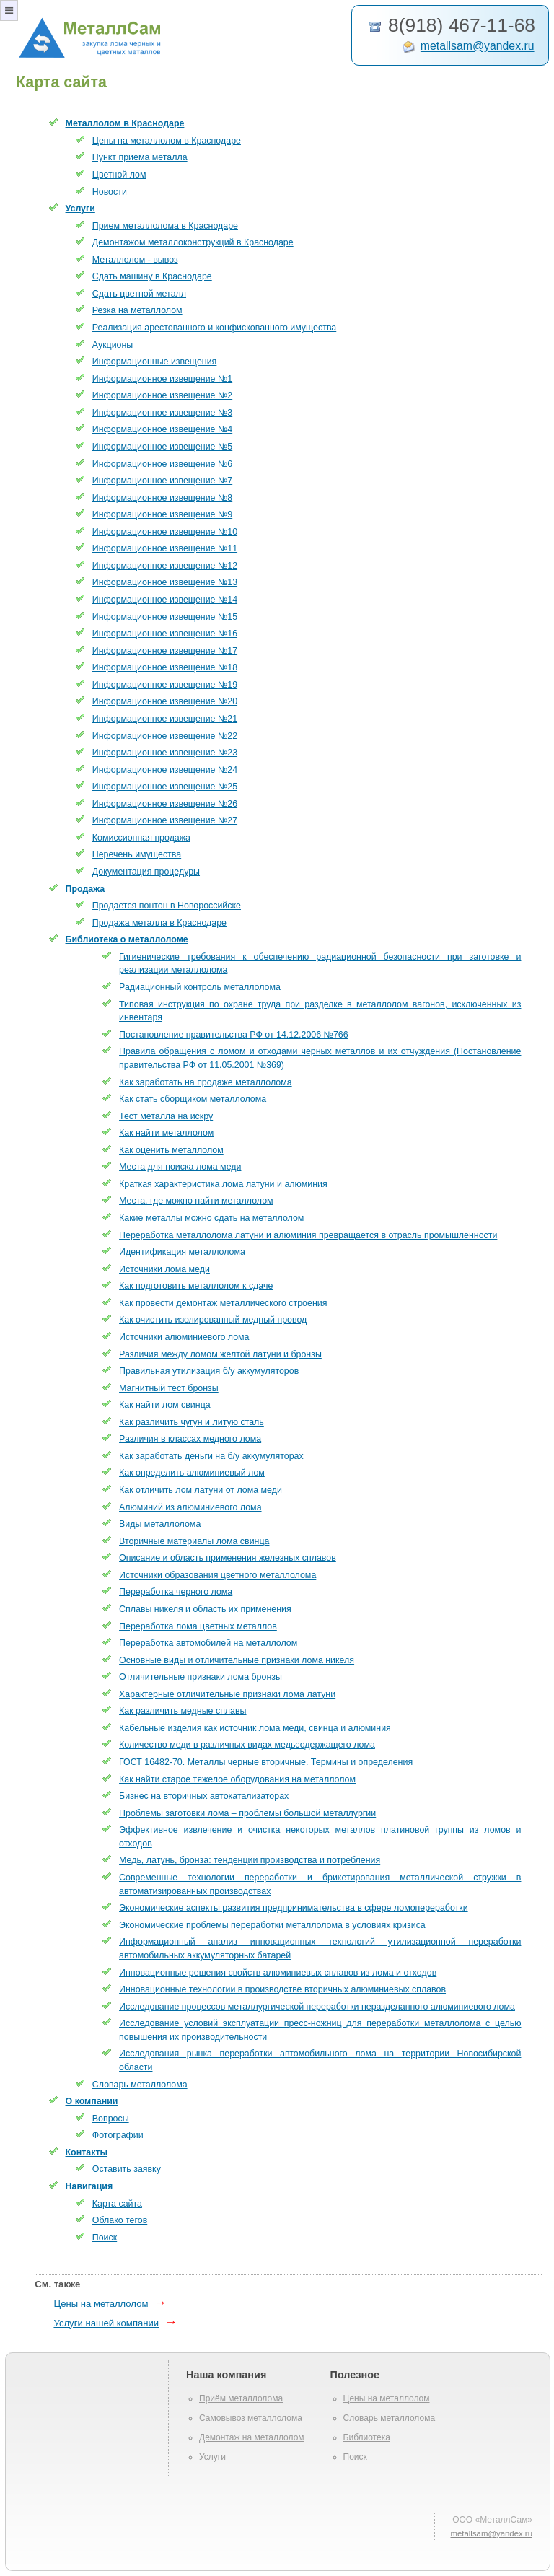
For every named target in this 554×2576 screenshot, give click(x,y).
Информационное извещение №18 (164, 667)
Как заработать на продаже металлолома (205, 1082)
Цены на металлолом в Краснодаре (166, 141)
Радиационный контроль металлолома (200, 987)
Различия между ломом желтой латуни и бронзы (220, 1354)
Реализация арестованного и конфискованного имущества (214, 328)
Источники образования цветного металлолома (217, 1575)
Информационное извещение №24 (164, 770)
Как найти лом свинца (165, 1405)
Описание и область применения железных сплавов (227, 1558)
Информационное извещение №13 (164, 582)
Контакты (87, 2152)
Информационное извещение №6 (162, 464)
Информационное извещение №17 (164, 651)
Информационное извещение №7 (162, 481)
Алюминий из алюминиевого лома (190, 1507)
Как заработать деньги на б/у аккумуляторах (211, 1456)
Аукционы (112, 345)
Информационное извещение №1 (162, 379)
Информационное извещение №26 (164, 804)
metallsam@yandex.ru (478, 46)
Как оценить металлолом (171, 1150)
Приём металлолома (241, 2398)
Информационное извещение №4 (162, 429)
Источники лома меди (164, 1269)
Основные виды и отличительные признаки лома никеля (236, 1660)
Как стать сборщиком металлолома (192, 1099)
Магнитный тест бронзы (169, 1388)
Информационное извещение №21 (164, 719)
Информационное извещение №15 (164, 617)
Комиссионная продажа (141, 838)
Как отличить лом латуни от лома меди (200, 1490)
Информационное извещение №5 (162, 447)
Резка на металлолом (137, 310)
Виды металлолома (160, 1524)
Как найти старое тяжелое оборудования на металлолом (237, 1779)
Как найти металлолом (166, 1133)
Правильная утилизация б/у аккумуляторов (209, 1371)
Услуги (80, 208)
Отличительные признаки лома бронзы (200, 1677)
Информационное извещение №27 (164, 820)
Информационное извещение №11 (164, 548)
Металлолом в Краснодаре (125, 123)
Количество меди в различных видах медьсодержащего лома (247, 1745)
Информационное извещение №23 (164, 753)
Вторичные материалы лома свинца (194, 1541)
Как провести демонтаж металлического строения (223, 1303)
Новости (109, 192)
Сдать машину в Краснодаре (152, 276)
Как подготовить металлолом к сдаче (196, 1286)
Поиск (104, 2238)
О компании (92, 2101)
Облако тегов (119, 2220)
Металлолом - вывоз (135, 260)
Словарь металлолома (140, 2085)
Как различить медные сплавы (182, 1711)
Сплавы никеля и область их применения (205, 1609)
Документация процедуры (146, 872)
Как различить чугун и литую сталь (191, 1422)
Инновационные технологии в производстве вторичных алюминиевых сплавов (282, 1989)
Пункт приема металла (140, 157)
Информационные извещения (154, 361)
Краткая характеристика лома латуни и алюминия (223, 1184)
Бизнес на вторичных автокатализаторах (204, 1796)
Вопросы (110, 2118)
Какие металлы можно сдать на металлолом (211, 1218)
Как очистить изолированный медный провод (213, 1320)
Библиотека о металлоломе (127, 939)
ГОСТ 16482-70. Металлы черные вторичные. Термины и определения (266, 1762)
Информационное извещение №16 (164, 633)
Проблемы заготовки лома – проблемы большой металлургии (247, 1813)
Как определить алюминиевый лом (192, 1473)
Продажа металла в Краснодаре (159, 923)
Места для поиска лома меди (180, 1167)
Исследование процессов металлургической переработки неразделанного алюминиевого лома (317, 2007)
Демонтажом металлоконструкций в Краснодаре (193, 242)
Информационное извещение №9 (162, 514)
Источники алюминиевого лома (184, 1337)
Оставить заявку (126, 2169)
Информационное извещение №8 (162, 498)
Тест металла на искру (166, 1116)
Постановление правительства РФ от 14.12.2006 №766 (233, 1035)
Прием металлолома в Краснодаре (165, 226)
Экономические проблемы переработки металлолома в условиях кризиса (272, 1925)
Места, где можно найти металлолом (196, 1201)
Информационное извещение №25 (164, 786)
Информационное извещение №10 (164, 532)
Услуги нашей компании (106, 2323)
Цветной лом (119, 175)
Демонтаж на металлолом (251, 2437)
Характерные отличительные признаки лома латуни (227, 1694)
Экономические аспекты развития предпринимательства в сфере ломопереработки (293, 1908)
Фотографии (118, 2135)
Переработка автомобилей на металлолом (208, 1643)
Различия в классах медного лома (190, 1439)
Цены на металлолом (100, 2303)
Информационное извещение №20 (164, 701)
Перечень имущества (136, 854)
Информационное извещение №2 (162, 395)
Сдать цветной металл (139, 294)
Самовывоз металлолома (250, 2418)
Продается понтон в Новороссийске (166, 906)
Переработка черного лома (175, 1592)
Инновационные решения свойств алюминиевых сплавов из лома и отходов (277, 1973)
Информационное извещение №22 (164, 736)
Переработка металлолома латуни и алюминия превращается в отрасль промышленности (308, 1235)
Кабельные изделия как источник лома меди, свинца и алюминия (255, 1728)
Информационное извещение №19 (164, 685)
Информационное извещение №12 (164, 566)
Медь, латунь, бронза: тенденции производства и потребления (249, 1860)
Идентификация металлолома (182, 1252)
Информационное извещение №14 (164, 600)
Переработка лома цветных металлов (198, 1626)
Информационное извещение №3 (162, 413)
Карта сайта (117, 2204)
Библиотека (366, 2437)
